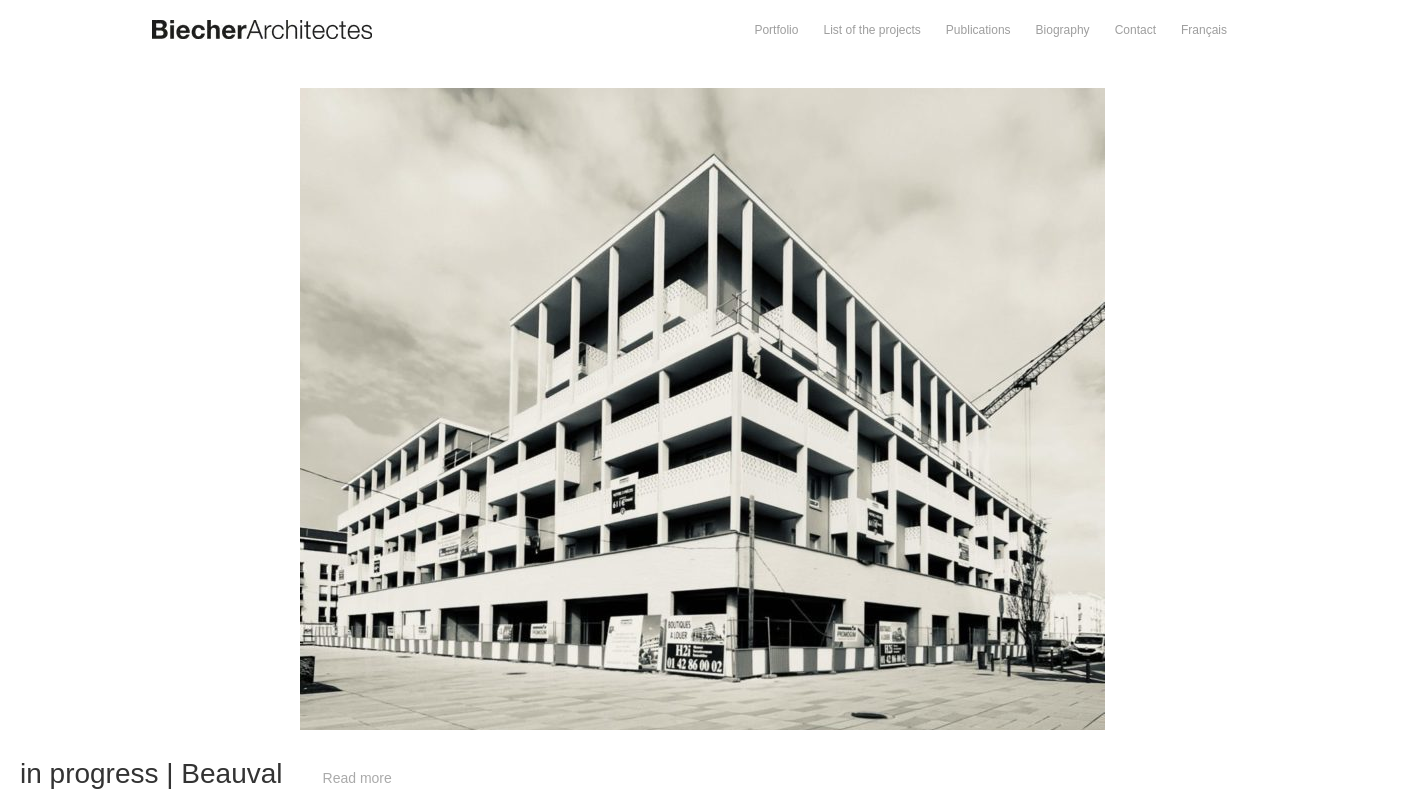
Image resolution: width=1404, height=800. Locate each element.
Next (1053, 97)
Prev (351, 97)
